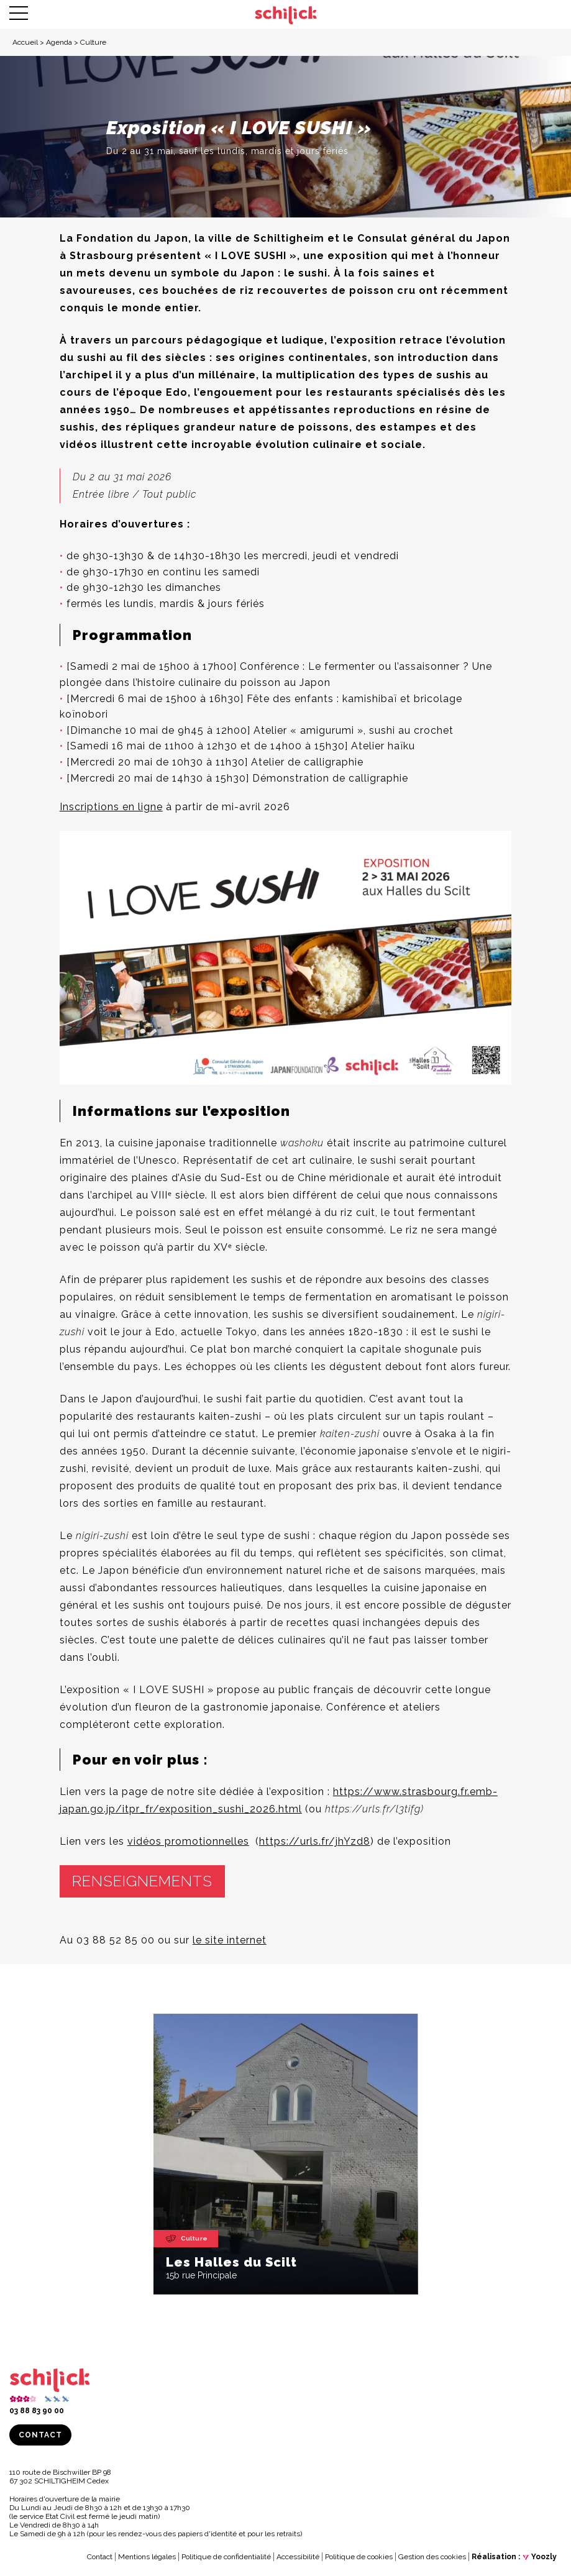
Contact (40, 2435)
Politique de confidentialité (226, 2556)
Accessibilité (297, 2556)
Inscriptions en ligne (111, 807)
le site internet (230, 1940)
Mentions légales (147, 2556)
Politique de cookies (359, 2556)
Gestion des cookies (432, 2556)
